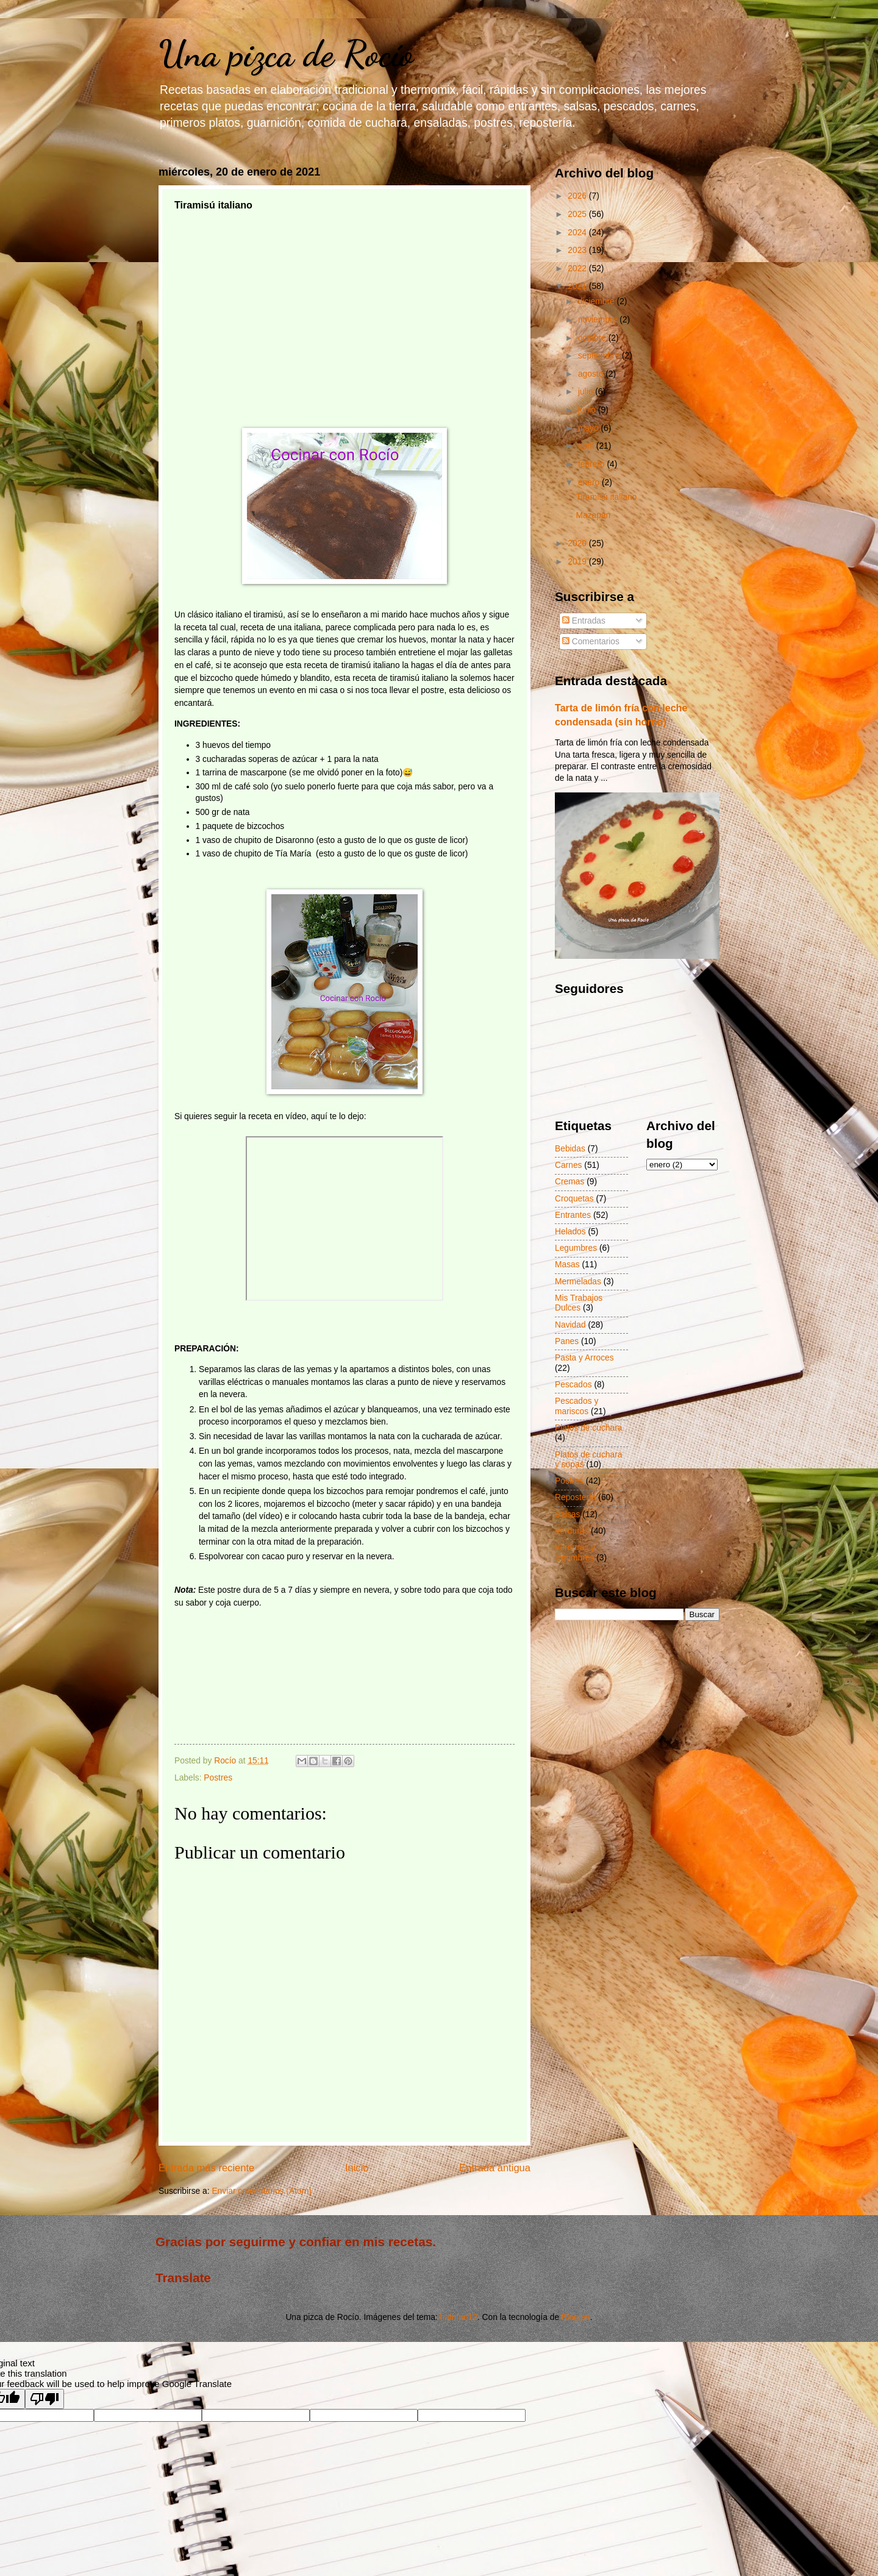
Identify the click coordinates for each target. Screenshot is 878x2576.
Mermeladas (578, 1281)
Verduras (571, 1530)
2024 (578, 232)
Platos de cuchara (588, 1427)
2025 (578, 214)
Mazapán (593, 515)
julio (586, 391)
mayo (589, 428)
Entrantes (573, 1215)
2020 (578, 543)
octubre (593, 338)
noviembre (598, 319)
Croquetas (574, 1198)
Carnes (568, 1165)
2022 (578, 268)
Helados (570, 1231)
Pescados (573, 1384)
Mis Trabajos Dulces (578, 1303)
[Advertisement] (344, 307)
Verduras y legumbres (575, 1552)
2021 (578, 286)
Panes (567, 1341)
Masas (567, 1264)
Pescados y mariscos (576, 1406)
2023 (578, 250)
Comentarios (590, 641)
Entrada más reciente (206, 2168)
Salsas (567, 1514)
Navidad (570, 1324)
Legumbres (576, 1248)
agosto (591, 374)
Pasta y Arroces (584, 1357)
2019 (578, 561)
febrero (592, 464)
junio (588, 410)
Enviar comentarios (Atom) (261, 2191)
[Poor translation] (44, 2399)
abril (587, 445)
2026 (578, 196)
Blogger (576, 2317)
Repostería (575, 1497)
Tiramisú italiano (606, 497)
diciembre (597, 301)
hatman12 (458, 2317)
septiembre (600, 355)
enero (590, 482)
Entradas (583, 620)
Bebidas (570, 1148)
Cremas (569, 1181)
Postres (218, 1777)
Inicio (357, 2168)
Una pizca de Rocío (286, 54)
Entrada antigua (494, 2168)
